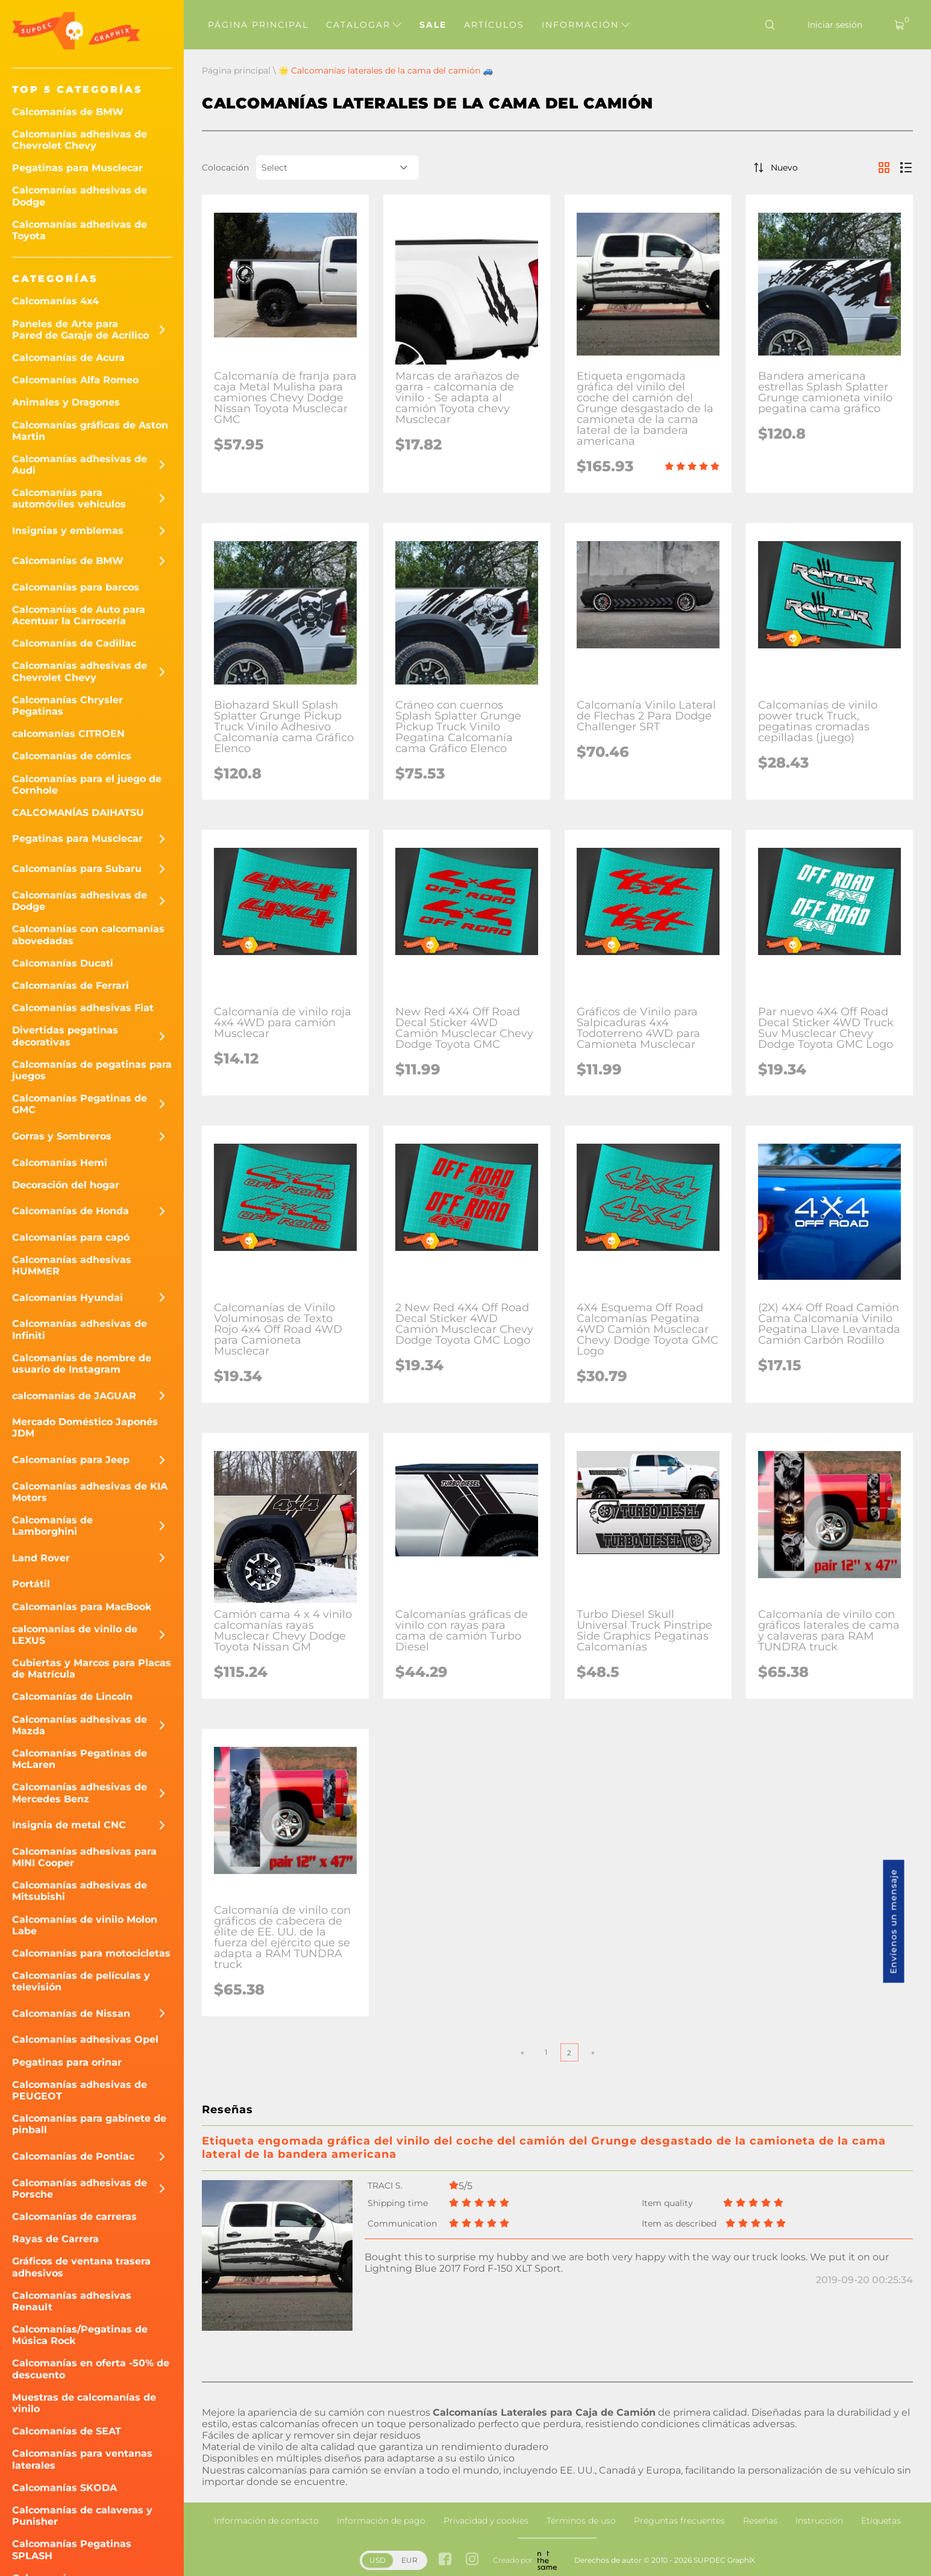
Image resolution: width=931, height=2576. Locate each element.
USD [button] (377, 2560)
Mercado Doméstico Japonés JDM (85, 1427)
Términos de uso (581, 2520)
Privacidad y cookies (486, 2520)
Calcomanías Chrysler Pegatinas (67, 705)
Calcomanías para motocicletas (91, 1953)
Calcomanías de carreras (74, 2216)
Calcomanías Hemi (59, 1162)
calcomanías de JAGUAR (74, 1396)
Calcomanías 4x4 (55, 301)
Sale (433, 24)
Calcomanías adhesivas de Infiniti (79, 1329)
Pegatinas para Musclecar (77, 168)
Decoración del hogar (65, 1185)
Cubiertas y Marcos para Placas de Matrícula (91, 1668)
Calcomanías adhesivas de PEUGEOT (79, 2090)
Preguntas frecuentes (679, 2520)
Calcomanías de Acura (68, 357)
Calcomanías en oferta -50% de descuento (90, 2368)
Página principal (258, 24)
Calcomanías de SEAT (66, 2431)
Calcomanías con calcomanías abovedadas (88, 934)
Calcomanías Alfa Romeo (75, 380)
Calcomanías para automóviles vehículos (69, 498)
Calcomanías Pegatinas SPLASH (71, 2549)
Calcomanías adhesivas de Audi (79, 464)
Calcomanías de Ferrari (70, 985)
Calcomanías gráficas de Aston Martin (90, 430)
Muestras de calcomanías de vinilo (84, 2403)
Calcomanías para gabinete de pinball (89, 2124)
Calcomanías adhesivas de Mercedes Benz (79, 1792)
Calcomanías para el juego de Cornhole (86, 784)
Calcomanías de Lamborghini (52, 1525)
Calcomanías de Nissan (71, 2013)
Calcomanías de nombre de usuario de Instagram (81, 1363)
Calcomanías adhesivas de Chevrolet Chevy (79, 139)
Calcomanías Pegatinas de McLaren (79, 1758)
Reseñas (760, 2520)
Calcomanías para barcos (75, 587)
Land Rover (41, 1558)
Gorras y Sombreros (61, 1136)
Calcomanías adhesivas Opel (85, 2039)
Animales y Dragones (66, 402)
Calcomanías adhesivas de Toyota (79, 230)
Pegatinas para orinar (67, 2062)
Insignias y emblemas (68, 530)
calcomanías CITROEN (68, 733)
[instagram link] (472, 2560)
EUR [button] (409, 2560)
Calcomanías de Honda (70, 1211)
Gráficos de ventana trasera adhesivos (81, 2266)
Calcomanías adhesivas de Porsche (79, 2188)
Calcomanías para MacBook (82, 1606)
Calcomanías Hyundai (67, 1297)
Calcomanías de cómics (71, 756)
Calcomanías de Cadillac (74, 643)
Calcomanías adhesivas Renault (71, 2301)
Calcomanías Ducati (62, 963)
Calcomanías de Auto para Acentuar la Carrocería (78, 615)
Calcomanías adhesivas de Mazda (79, 1725)
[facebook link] (445, 2560)
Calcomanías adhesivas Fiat (83, 1008)
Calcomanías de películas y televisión (81, 1981)
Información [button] (586, 24)
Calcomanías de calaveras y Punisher (82, 2515)
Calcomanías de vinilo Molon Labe (84, 1925)
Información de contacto (266, 2520)
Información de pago (381, 2520)
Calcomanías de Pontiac (73, 2156)
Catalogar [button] (363, 24)
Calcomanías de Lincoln (72, 1696)
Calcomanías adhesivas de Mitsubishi (79, 1890)
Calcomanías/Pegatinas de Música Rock (80, 2335)
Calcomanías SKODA (64, 2487)
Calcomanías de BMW (68, 112)
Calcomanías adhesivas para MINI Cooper (84, 1857)
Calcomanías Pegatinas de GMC (79, 1103)
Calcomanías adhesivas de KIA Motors (90, 1492)
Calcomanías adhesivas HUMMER (71, 1265)
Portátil (31, 1584)
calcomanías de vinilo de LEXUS (74, 1634)
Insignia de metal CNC (69, 1825)
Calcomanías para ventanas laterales (82, 2459)
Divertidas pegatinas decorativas (65, 1035)
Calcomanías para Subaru (77, 868)
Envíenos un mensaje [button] (893, 1921)
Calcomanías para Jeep (71, 1459)
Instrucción (819, 2520)
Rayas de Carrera (55, 2239)
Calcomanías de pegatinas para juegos (92, 1070)
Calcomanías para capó (71, 1237)
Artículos (494, 24)
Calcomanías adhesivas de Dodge (79, 195)
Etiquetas (881, 2520)
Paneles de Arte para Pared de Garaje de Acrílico (80, 329)
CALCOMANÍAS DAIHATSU (78, 812)
